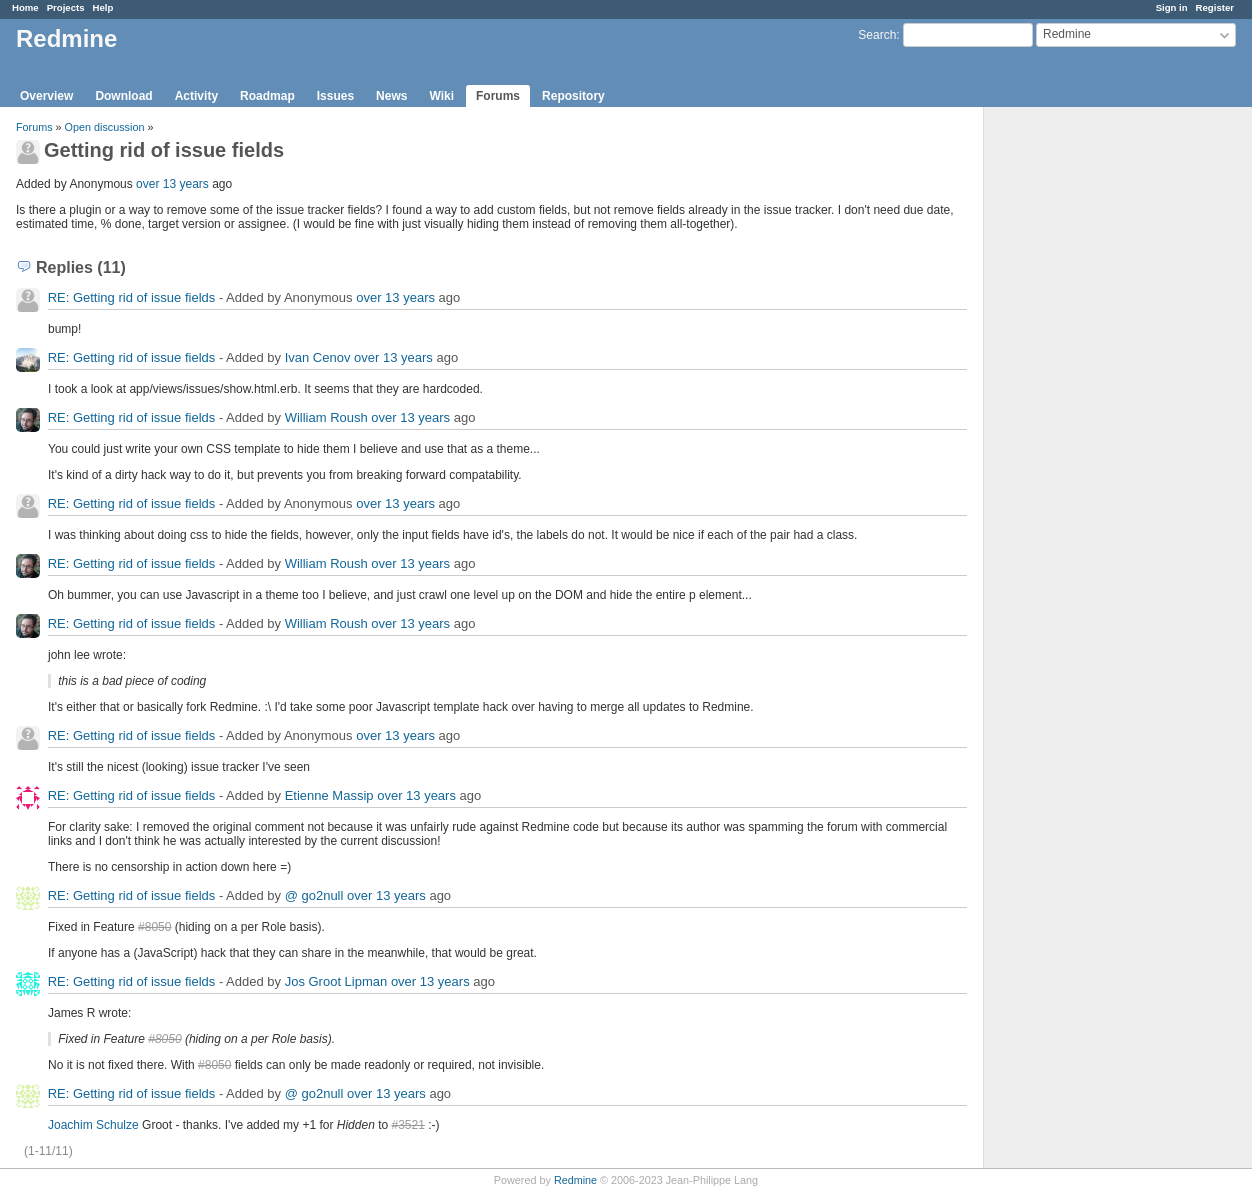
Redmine (575, 1180)
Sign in (1172, 7)
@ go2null (314, 895)
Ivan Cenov (318, 357)
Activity (196, 96)
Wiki (441, 96)
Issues (335, 96)
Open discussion (105, 127)
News (391, 96)
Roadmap (267, 96)
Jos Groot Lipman (336, 981)
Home (25, 7)
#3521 (408, 1125)
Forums (498, 96)
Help (103, 7)
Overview (46, 96)
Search (877, 35)
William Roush (326, 417)
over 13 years (172, 184)
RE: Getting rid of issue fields (132, 297)
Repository (573, 96)
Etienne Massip (329, 795)
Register (1215, 7)
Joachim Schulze (93, 1125)
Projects (66, 7)
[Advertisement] (1084, 421)
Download (123, 96)
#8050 (154, 927)
